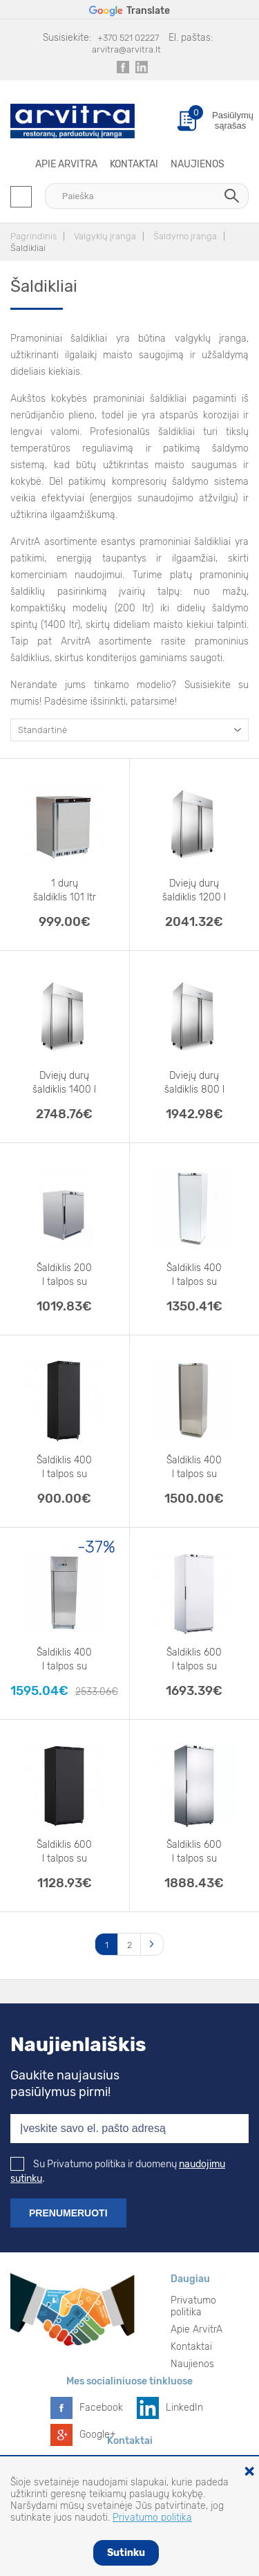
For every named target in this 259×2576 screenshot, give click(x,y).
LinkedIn (184, 2407)
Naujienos (197, 164)
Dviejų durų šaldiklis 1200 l (194, 890)
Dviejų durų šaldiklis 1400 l (64, 1082)
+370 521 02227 (128, 38)
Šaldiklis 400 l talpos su (194, 1275)
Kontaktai (134, 164)
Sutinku (126, 2553)
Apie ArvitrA (66, 164)
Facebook (101, 2407)
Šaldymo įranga (185, 236)
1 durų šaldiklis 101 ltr (64, 890)
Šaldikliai (28, 247)
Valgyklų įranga (105, 236)
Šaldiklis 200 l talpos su (64, 1275)
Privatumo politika (193, 2306)
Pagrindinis (33, 236)
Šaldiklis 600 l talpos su (194, 1659)
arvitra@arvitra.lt (126, 49)
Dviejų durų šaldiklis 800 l (194, 1082)
